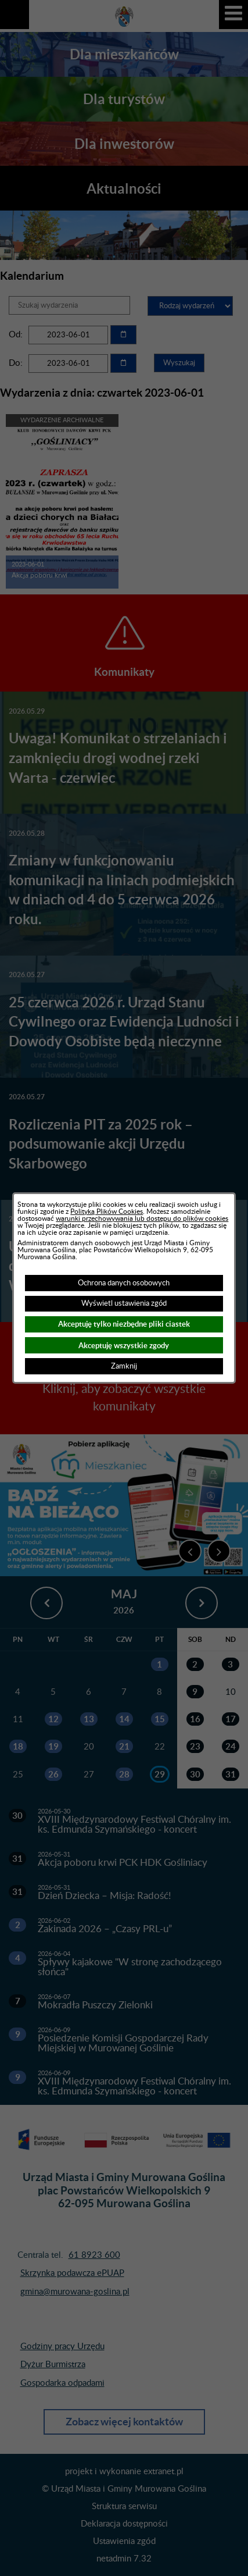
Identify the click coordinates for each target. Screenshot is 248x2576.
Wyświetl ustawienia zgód (124, 1303)
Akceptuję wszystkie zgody (123, 1345)
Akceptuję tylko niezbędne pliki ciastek (124, 1324)
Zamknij (124, 1366)
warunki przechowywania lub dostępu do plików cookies (142, 1218)
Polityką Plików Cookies (106, 1211)
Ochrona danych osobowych (124, 1283)
